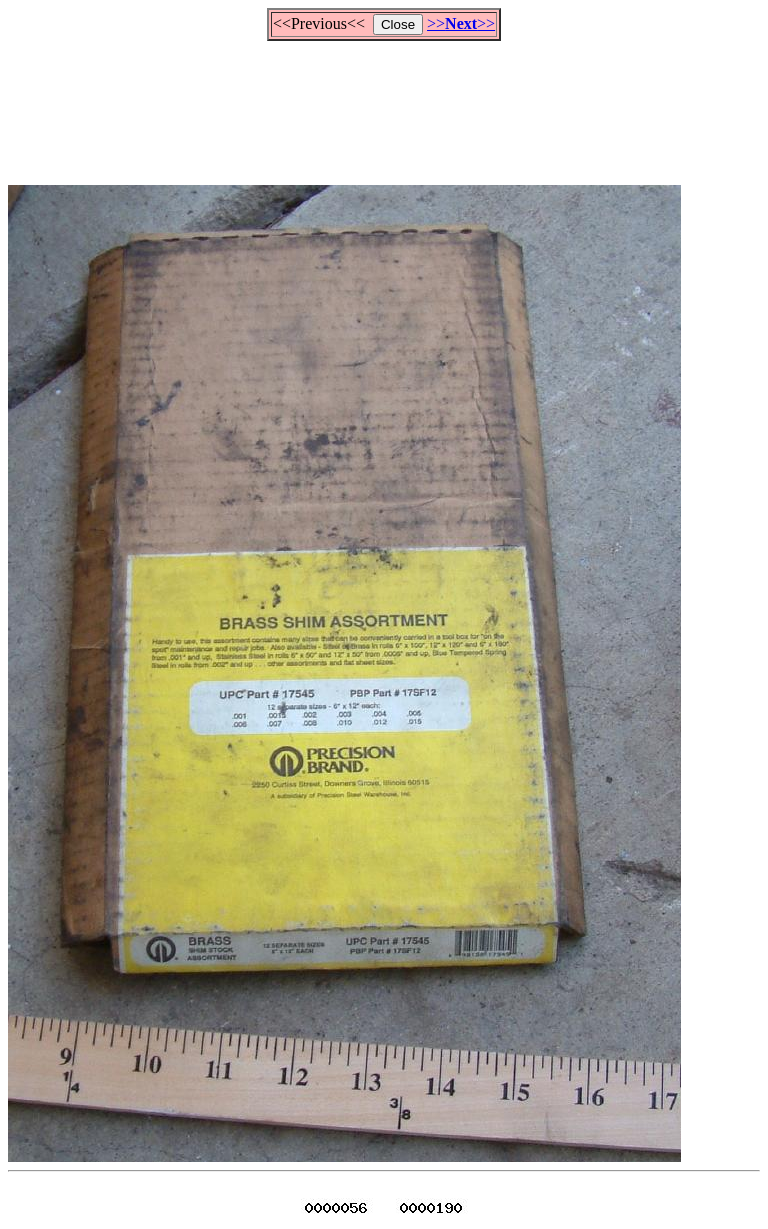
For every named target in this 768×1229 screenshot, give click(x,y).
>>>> (461, 23)
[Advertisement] (384, 104)
